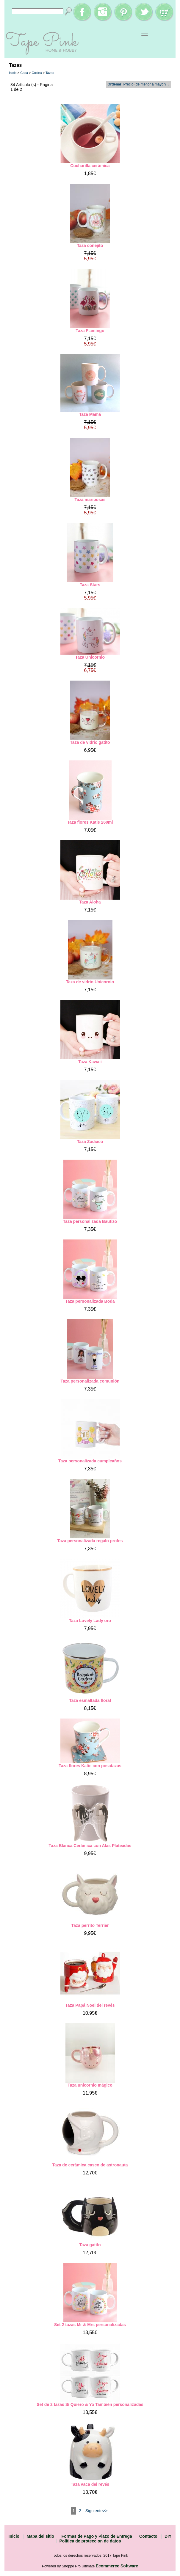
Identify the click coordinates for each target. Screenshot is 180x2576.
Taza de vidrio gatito (90, 742)
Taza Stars (90, 584)
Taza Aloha (90, 902)
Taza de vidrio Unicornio (90, 981)
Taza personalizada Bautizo (90, 1221)
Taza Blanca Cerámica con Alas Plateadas (90, 1845)
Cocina (37, 72)
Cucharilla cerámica (89, 165)
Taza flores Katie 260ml (90, 822)
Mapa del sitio (40, 2536)
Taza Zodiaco (90, 1141)
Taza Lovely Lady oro (90, 1620)
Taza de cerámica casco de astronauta (90, 2165)
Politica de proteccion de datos (90, 2541)
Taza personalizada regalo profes (90, 1540)
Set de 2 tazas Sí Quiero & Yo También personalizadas (90, 2404)
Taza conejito (90, 245)
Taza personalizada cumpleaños (90, 1461)
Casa (24, 72)
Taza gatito (90, 2244)
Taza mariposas (89, 499)
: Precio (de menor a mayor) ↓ (138, 84)
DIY (168, 2536)
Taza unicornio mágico (90, 2085)
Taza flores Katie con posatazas (90, 1765)
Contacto (148, 2536)
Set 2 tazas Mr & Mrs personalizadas (90, 2324)
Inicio (13, 72)
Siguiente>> (96, 2510)
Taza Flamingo (90, 330)
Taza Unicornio (90, 657)
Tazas (50, 72)
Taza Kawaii (89, 1061)
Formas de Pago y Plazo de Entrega (96, 2536)
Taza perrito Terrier (90, 1925)
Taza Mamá (90, 414)
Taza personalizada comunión (89, 1381)
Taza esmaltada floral (90, 1700)
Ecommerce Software (117, 2566)
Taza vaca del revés (90, 2484)
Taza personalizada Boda (90, 1301)
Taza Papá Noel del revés (90, 2005)
